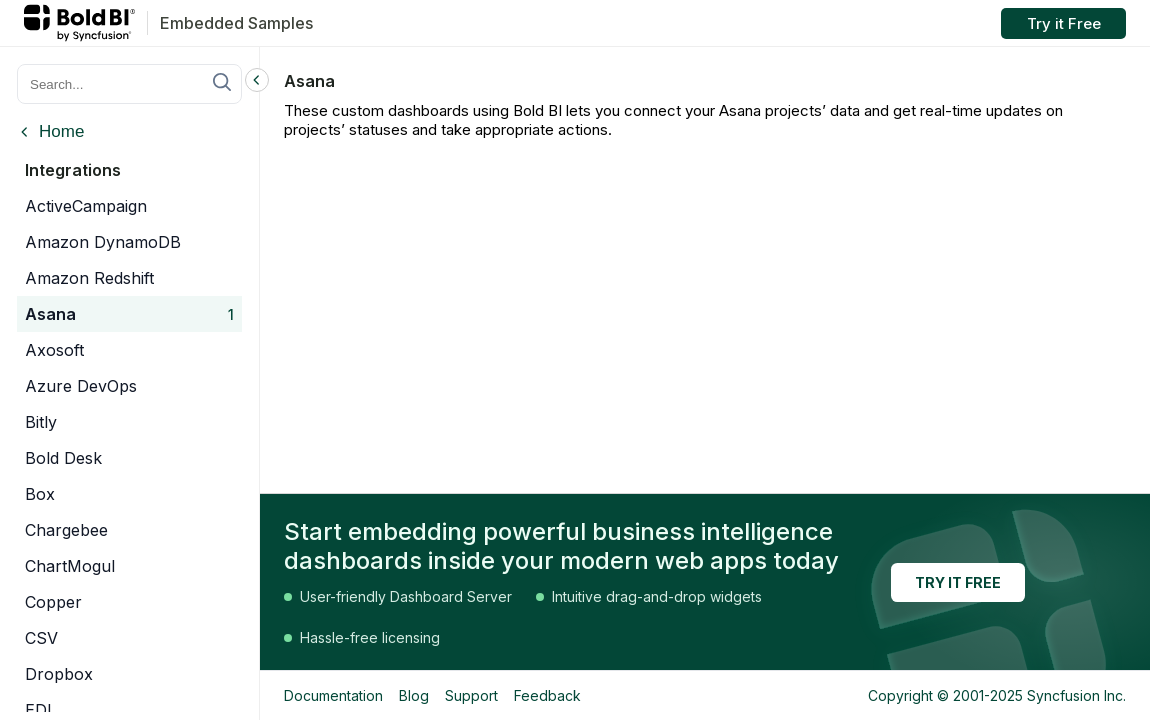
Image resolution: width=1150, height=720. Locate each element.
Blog (414, 695)
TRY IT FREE (958, 582)
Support (471, 695)
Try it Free (1064, 23)
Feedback (547, 695)
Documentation (333, 695)
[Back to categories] (50, 134)
